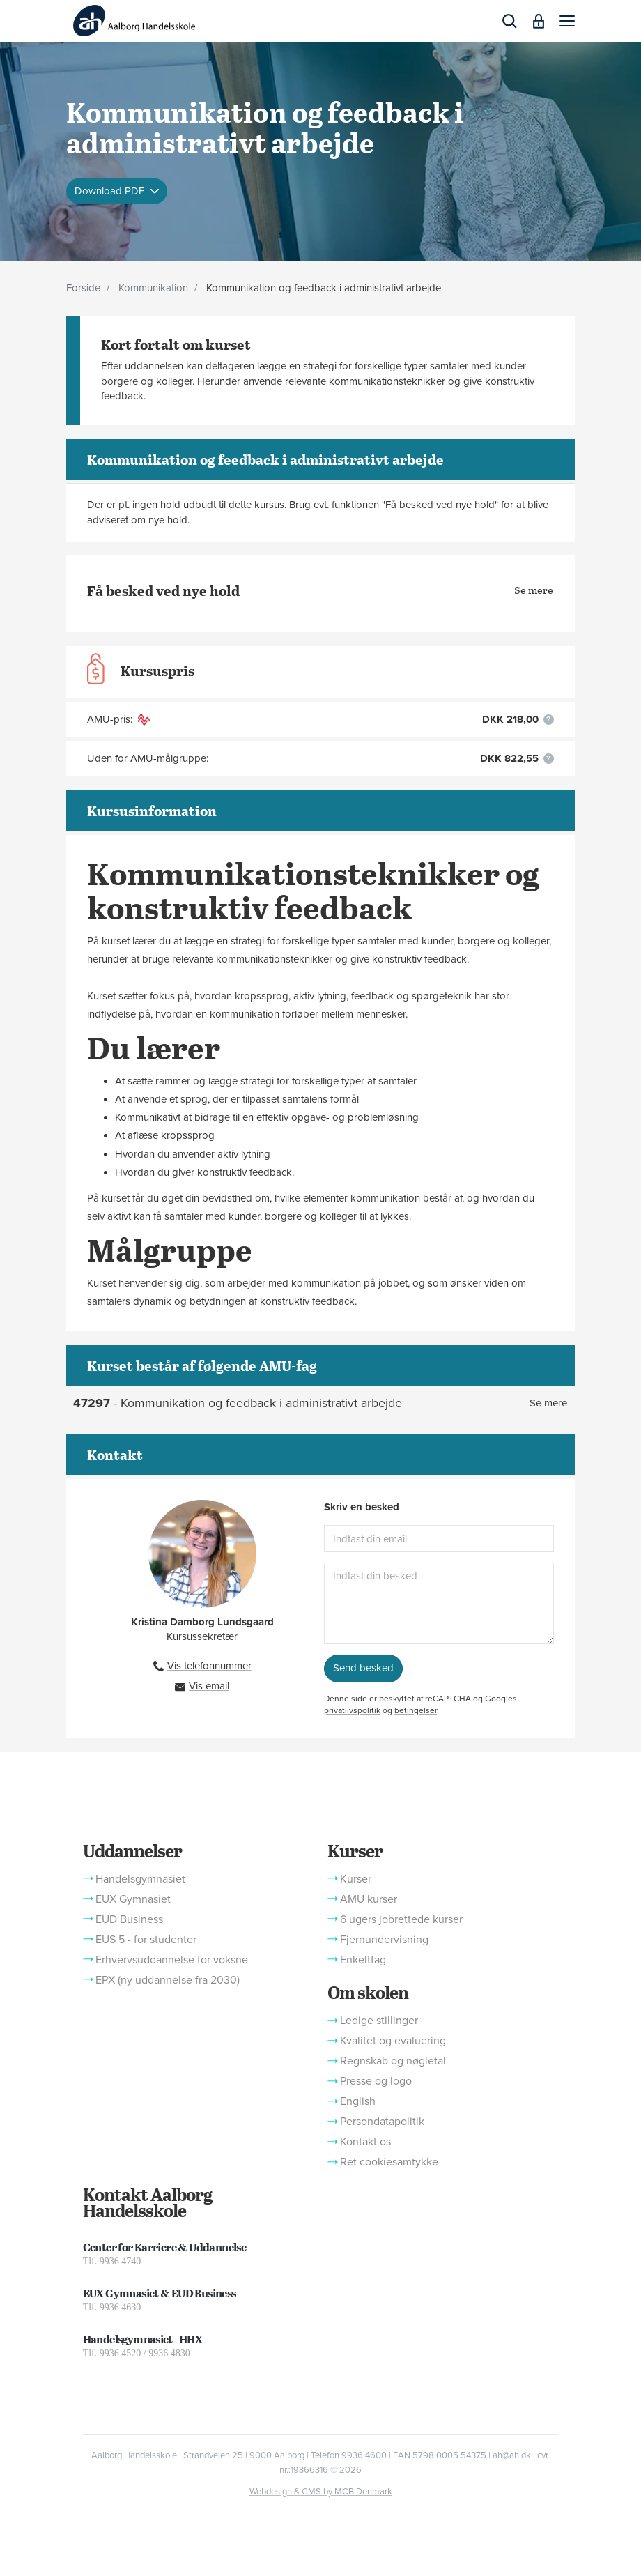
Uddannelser (132, 1850)
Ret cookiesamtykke (389, 2162)
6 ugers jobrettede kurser (401, 1919)
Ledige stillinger (379, 2020)
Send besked (363, 1668)
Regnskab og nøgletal (393, 2061)
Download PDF (111, 190)
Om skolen (367, 1991)
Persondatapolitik (382, 2122)
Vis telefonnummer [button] (209, 1665)
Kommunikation (153, 288)
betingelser (415, 1710)
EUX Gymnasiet (133, 1899)
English (358, 2101)
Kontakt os (365, 2142)
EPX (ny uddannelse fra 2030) (167, 1980)
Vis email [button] (209, 1686)
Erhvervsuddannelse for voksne (171, 1960)
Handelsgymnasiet (140, 1879)
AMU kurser (368, 1899)
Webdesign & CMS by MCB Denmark (320, 2491)
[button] (567, 20)
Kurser (355, 1850)
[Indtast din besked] (439, 1603)
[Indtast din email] (439, 1538)
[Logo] (134, 20)
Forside (83, 288)
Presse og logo (376, 2081)
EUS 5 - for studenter (145, 1940)
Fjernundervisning (384, 1940)
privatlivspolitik (352, 1710)
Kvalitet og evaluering (393, 2041)
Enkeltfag (363, 1960)
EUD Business (129, 1919)
